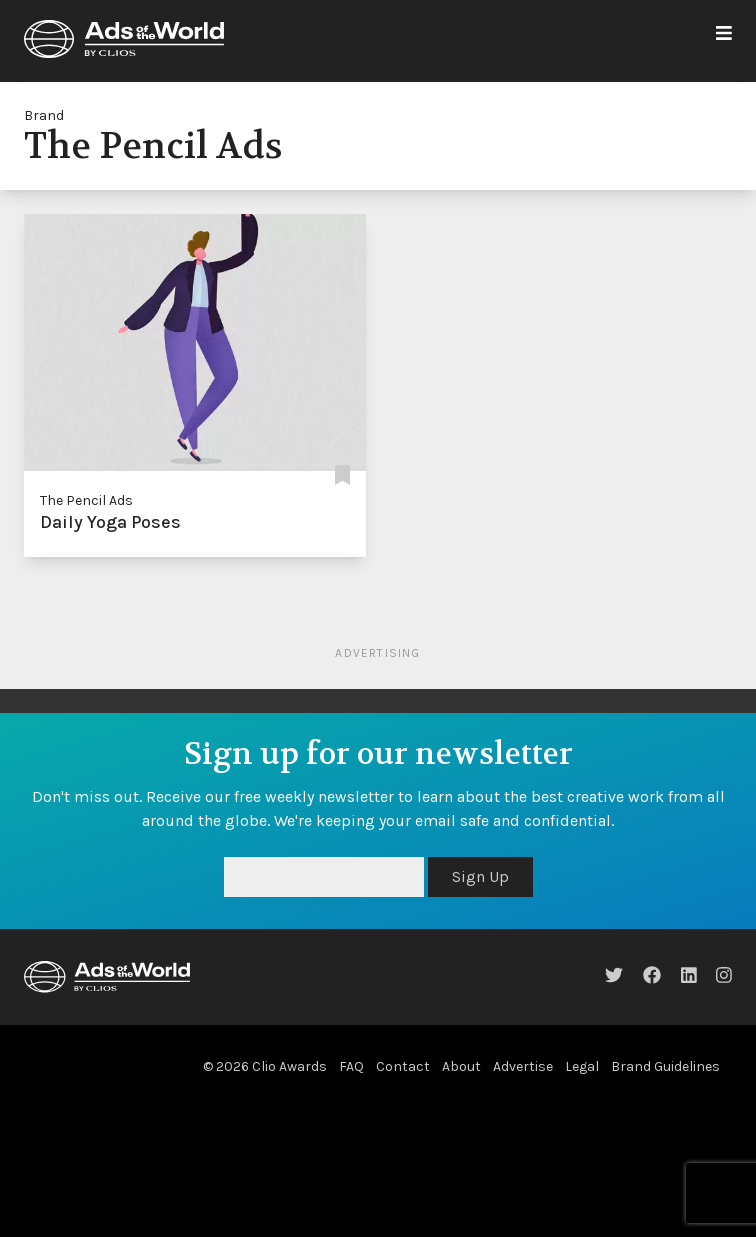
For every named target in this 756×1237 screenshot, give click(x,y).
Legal (582, 1066)
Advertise (523, 1066)
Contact (403, 1066)
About (461, 1066)
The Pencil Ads (86, 500)
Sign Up (480, 876)
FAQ (351, 1066)
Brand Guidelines (665, 1066)
